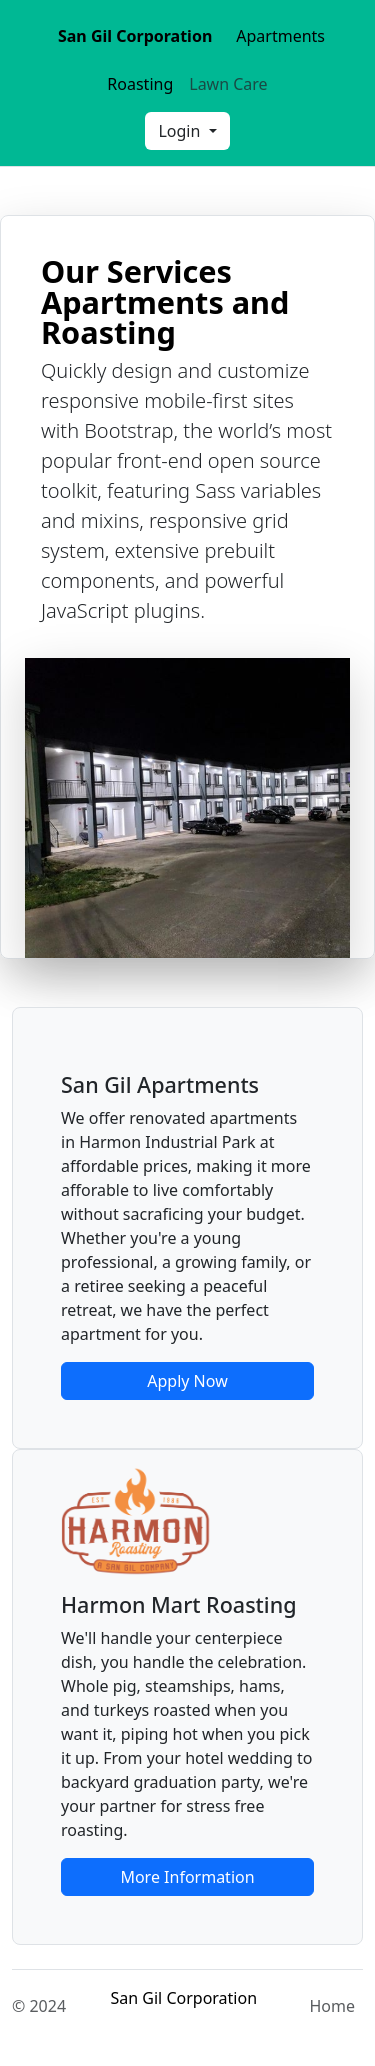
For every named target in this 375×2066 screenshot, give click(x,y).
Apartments (280, 36)
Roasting (140, 84)
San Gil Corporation (135, 36)
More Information (187, 1877)
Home (332, 2006)
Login (181, 131)
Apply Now (187, 1381)
